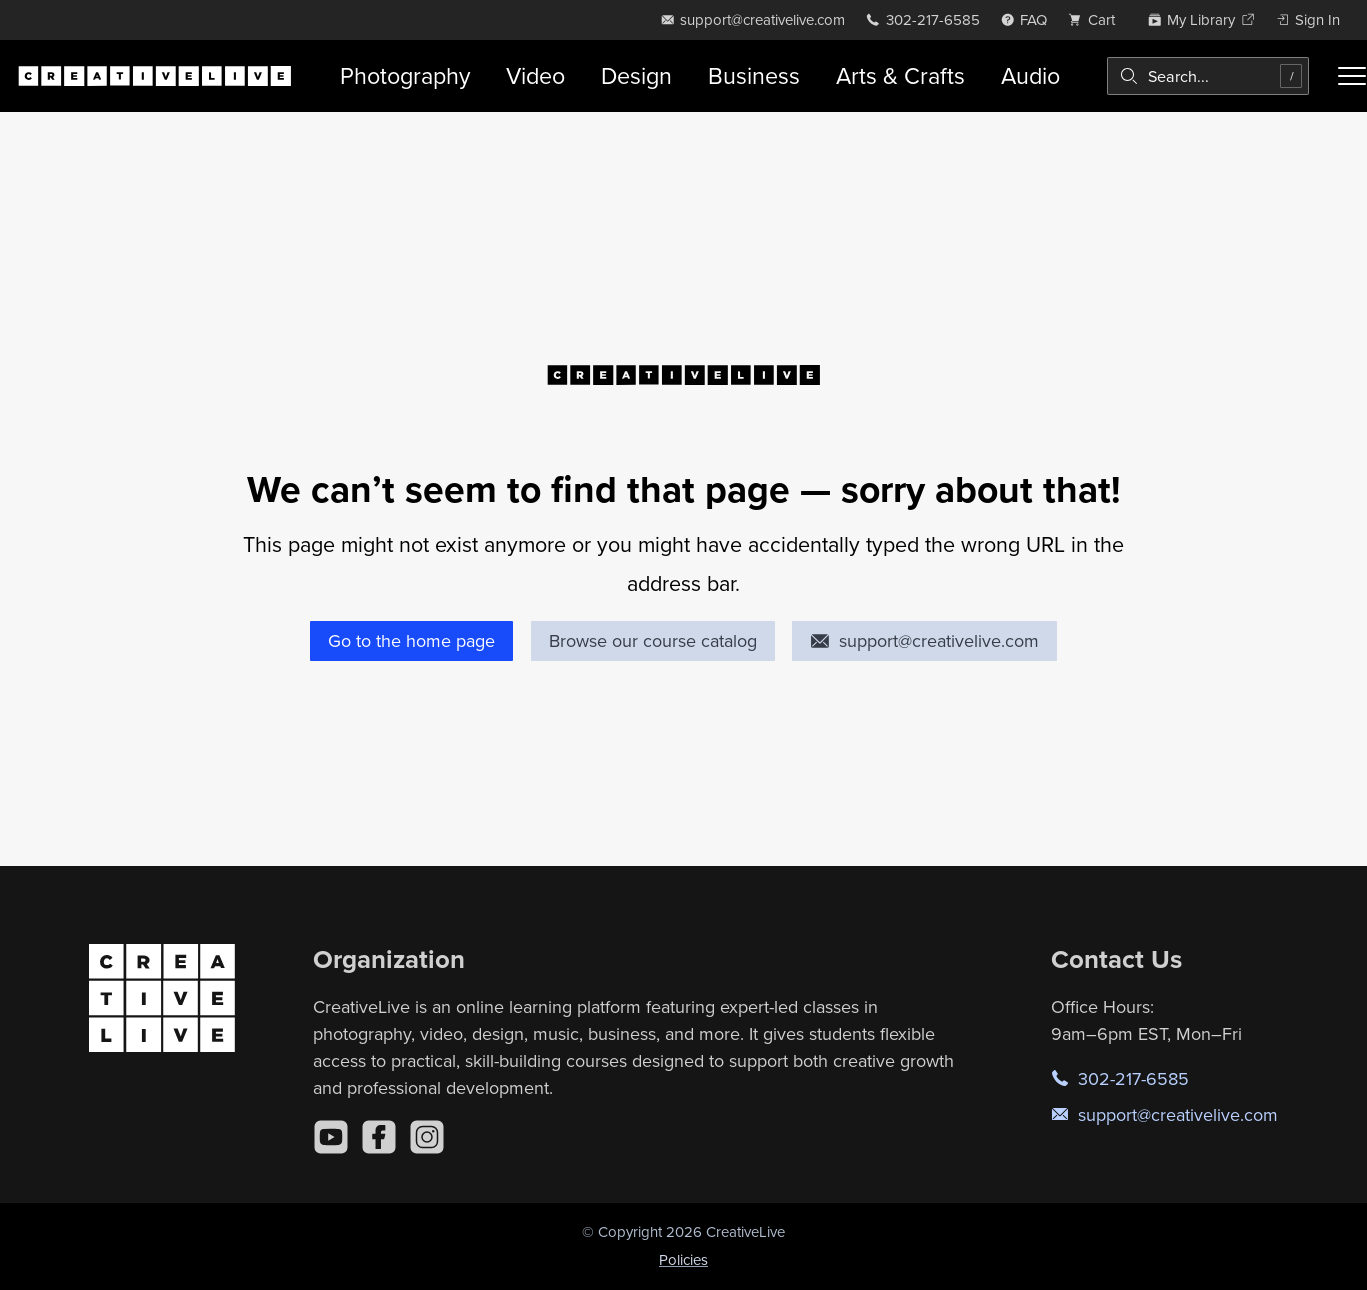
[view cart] (1097, 19)
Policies (683, 1259)
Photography (405, 75)
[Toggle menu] (1352, 76)
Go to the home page (411, 640)
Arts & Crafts (900, 75)
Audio (1030, 75)
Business (754, 75)
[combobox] (1208, 76)
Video (535, 75)
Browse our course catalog (653, 640)
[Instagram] (427, 1137)
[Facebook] (379, 1137)
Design (636, 75)
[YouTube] (331, 1137)
